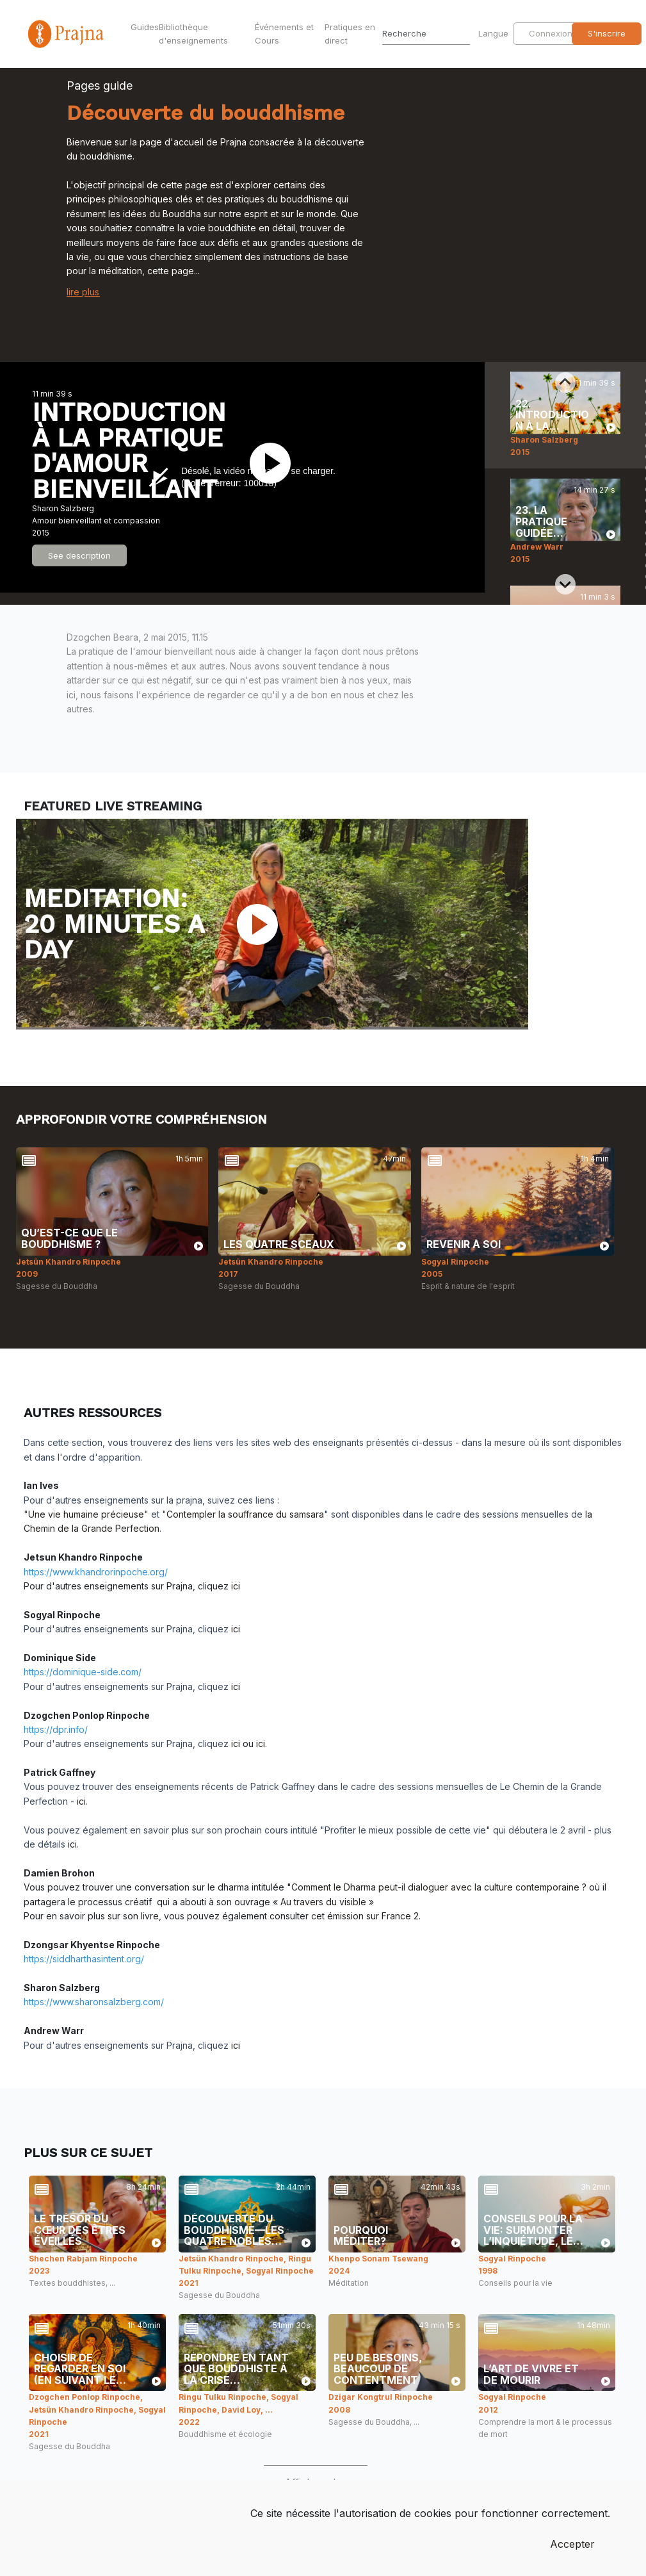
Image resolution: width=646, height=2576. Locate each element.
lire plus (83, 291)
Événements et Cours (284, 33)
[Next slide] (565, 584)
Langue (494, 33)
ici (235, 1585)
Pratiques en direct (350, 33)
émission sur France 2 (373, 1915)
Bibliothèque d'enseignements (193, 33)
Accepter (572, 2544)
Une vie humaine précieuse (86, 1514)
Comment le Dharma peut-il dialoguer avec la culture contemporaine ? (438, 1887)
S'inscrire (607, 33)
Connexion (550, 33)
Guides (142, 27)
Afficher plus (315, 2482)
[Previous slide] (565, 382)
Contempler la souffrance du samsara (245, 1514)
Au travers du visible (323, 1901)
